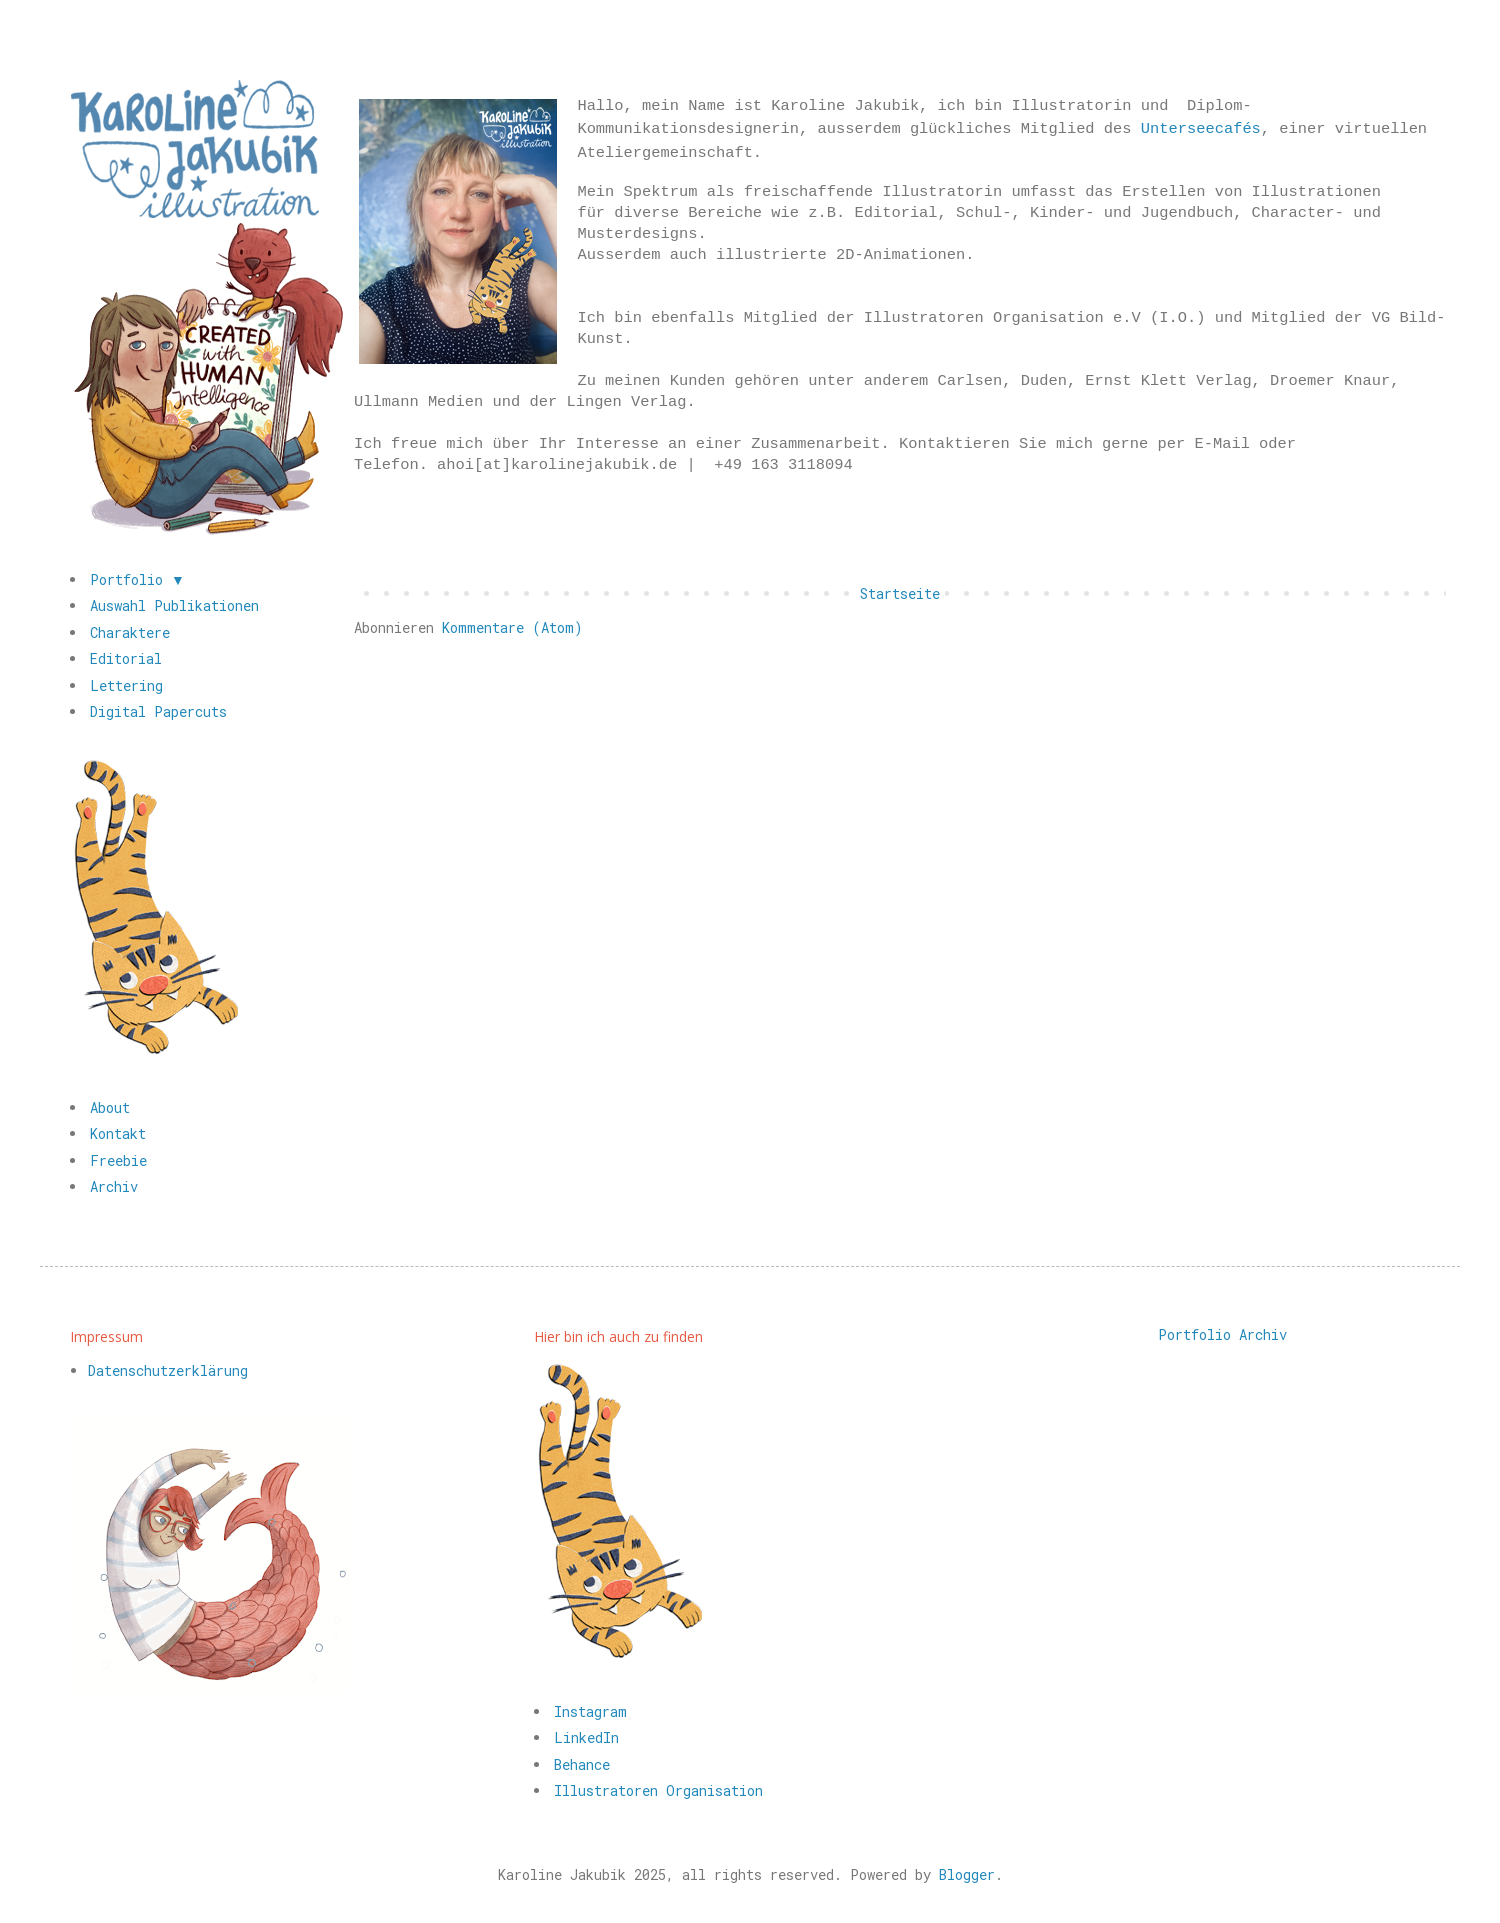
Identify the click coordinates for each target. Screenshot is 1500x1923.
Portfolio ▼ (137, 579)
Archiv (114, 1186)
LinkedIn (586, 1737)
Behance (582, 1764)
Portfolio (1194, 1334)
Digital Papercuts (158, 711)
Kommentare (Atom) (512, 627)
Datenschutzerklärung (168, 1370)
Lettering (126, 685)
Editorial (126, 658)
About (110, 1107)
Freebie (118, 1160)
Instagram (590, 1711)
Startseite (900, 593)
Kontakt (118, 1133)
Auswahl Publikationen (174, 605)
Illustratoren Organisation (658, 1790)
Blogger (967, 1874)
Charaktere (130, 632)
